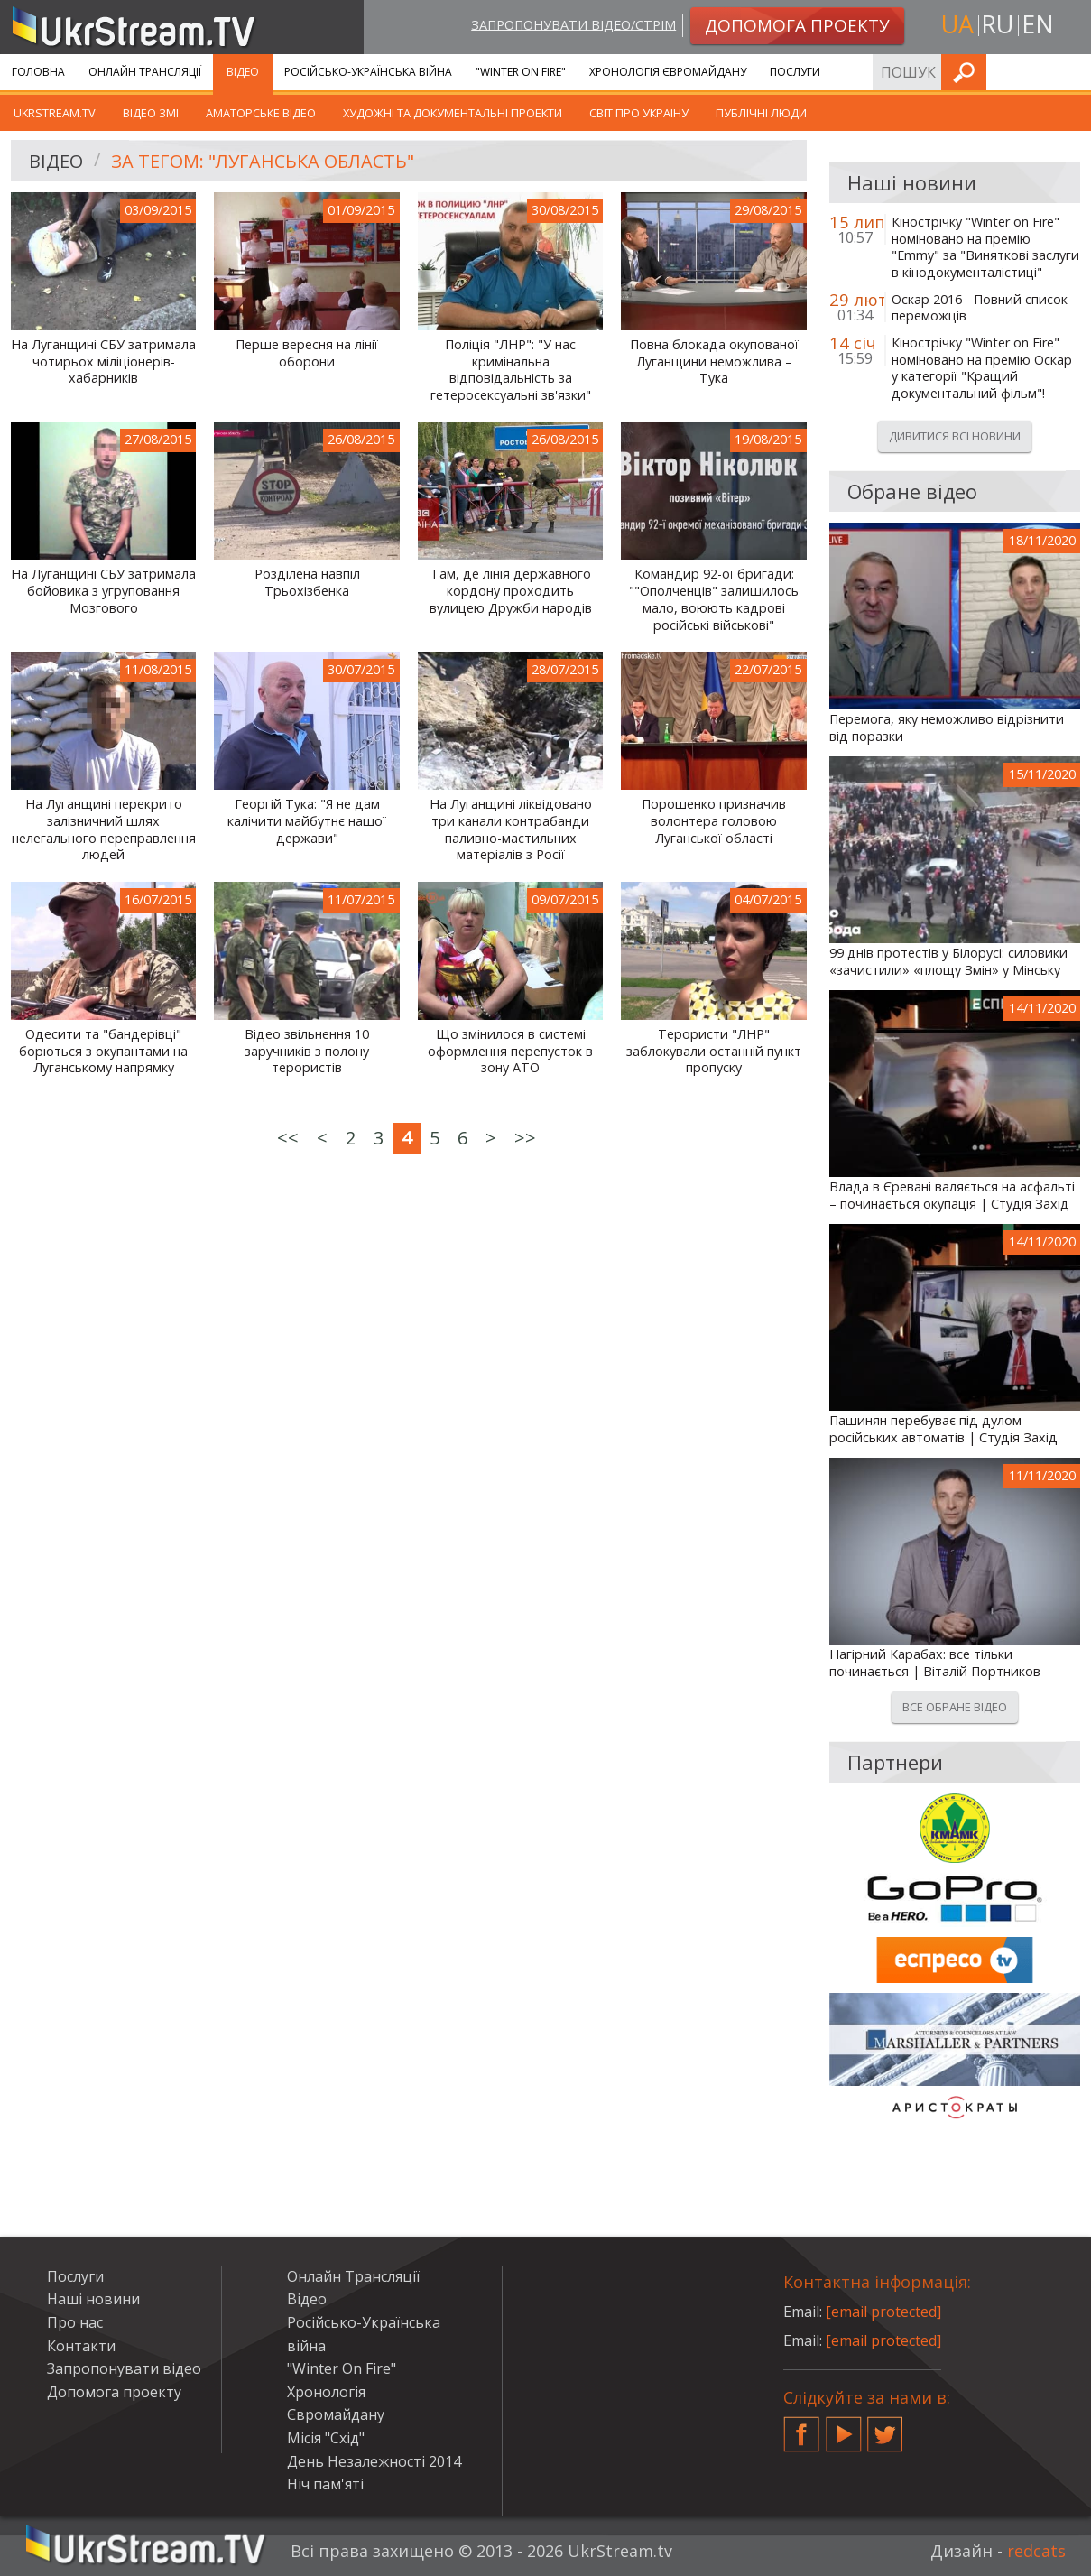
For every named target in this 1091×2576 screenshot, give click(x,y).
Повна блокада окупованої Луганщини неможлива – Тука (714, 361)
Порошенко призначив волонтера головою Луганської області (714, 821)
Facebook (801, 2427)
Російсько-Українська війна (368, 71)
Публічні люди (761, 113)
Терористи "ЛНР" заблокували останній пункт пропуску (713, 1051)
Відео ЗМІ (151, 113)
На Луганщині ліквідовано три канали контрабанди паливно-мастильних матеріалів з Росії (511, 829)
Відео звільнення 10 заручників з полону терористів (307, 1051)
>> (525, 1138)
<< (288, 1138)
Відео (243, 71)
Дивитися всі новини (955, 436)
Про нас (75, 2322)
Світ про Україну (639, 113)
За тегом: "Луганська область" (261, 161)
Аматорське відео (261, 113)
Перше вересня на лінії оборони (307, 353)
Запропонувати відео (124, 2368)
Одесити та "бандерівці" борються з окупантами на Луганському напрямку (103, 1051)
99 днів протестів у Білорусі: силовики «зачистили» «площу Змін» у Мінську (948, 961)
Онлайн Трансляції (144, 71)
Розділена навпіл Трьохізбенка (307, 582)
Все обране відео (954, 1707)
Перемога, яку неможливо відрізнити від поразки (946, 728)
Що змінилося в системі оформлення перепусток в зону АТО (510, 1051)
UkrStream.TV (55, 113)
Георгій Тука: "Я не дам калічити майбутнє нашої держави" (306, 821)
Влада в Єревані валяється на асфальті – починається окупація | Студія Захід (952, 1195)
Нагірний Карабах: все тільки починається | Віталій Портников (934, 1663)
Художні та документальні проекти (452, 113)
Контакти (81, 2346)
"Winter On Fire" (521, 71)
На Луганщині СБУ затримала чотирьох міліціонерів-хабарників (103, 361)
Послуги (795, 71)
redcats (1036, 2551)
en (1038, 24)
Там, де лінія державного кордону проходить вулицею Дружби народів (511, 591)
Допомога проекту (114, 2392)
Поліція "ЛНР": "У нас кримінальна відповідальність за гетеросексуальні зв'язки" (510, 370)
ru (997, 24)
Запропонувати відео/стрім (573, 23)
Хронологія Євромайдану (667, 71)
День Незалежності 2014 (374, 2461)
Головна (38, 71)
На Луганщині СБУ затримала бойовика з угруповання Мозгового (103, 591)
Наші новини (93, 2299)
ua (957, 24)
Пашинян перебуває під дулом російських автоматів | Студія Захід (943, 1429)
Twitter (885, 2427)
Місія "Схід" (326, 2438)
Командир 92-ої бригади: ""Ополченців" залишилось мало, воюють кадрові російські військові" (714, 599)
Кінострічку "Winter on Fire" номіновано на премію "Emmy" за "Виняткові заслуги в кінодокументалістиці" (985, 247)
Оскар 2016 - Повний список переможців (980, 308)
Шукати (1072, 72)
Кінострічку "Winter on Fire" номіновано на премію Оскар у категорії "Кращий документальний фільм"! (982, 368)
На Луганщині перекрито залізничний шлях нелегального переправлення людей (104, 829)
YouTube (844, 2427)
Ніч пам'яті (325, 2484)
